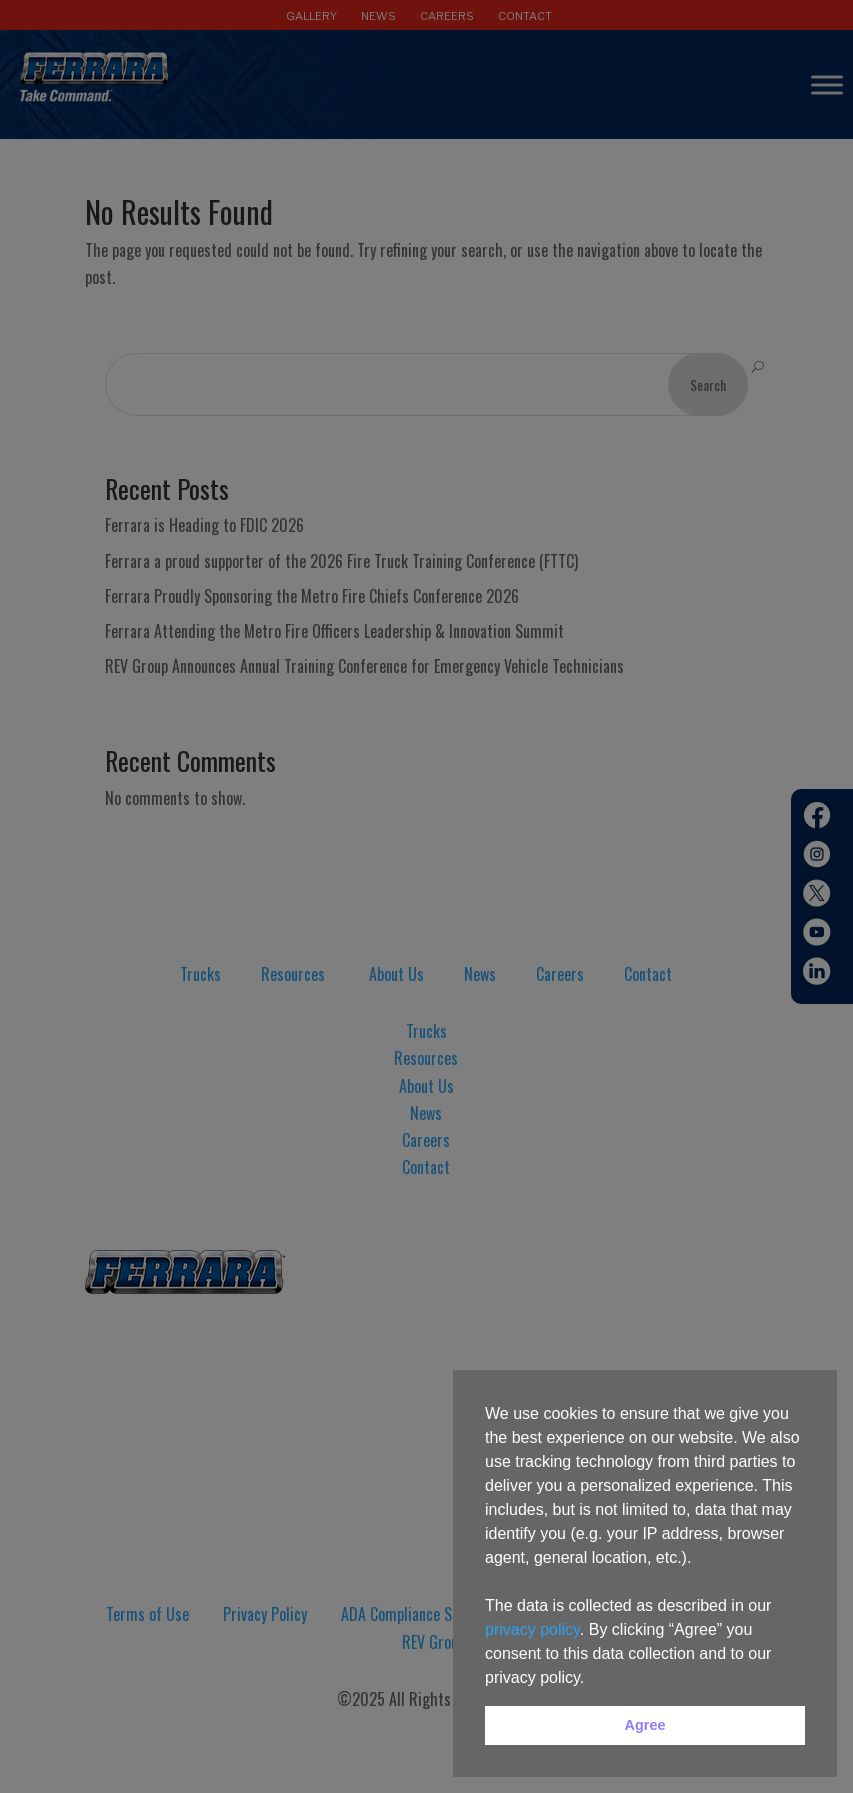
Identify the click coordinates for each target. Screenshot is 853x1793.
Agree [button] (645, 1725)
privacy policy (532, 1629)
